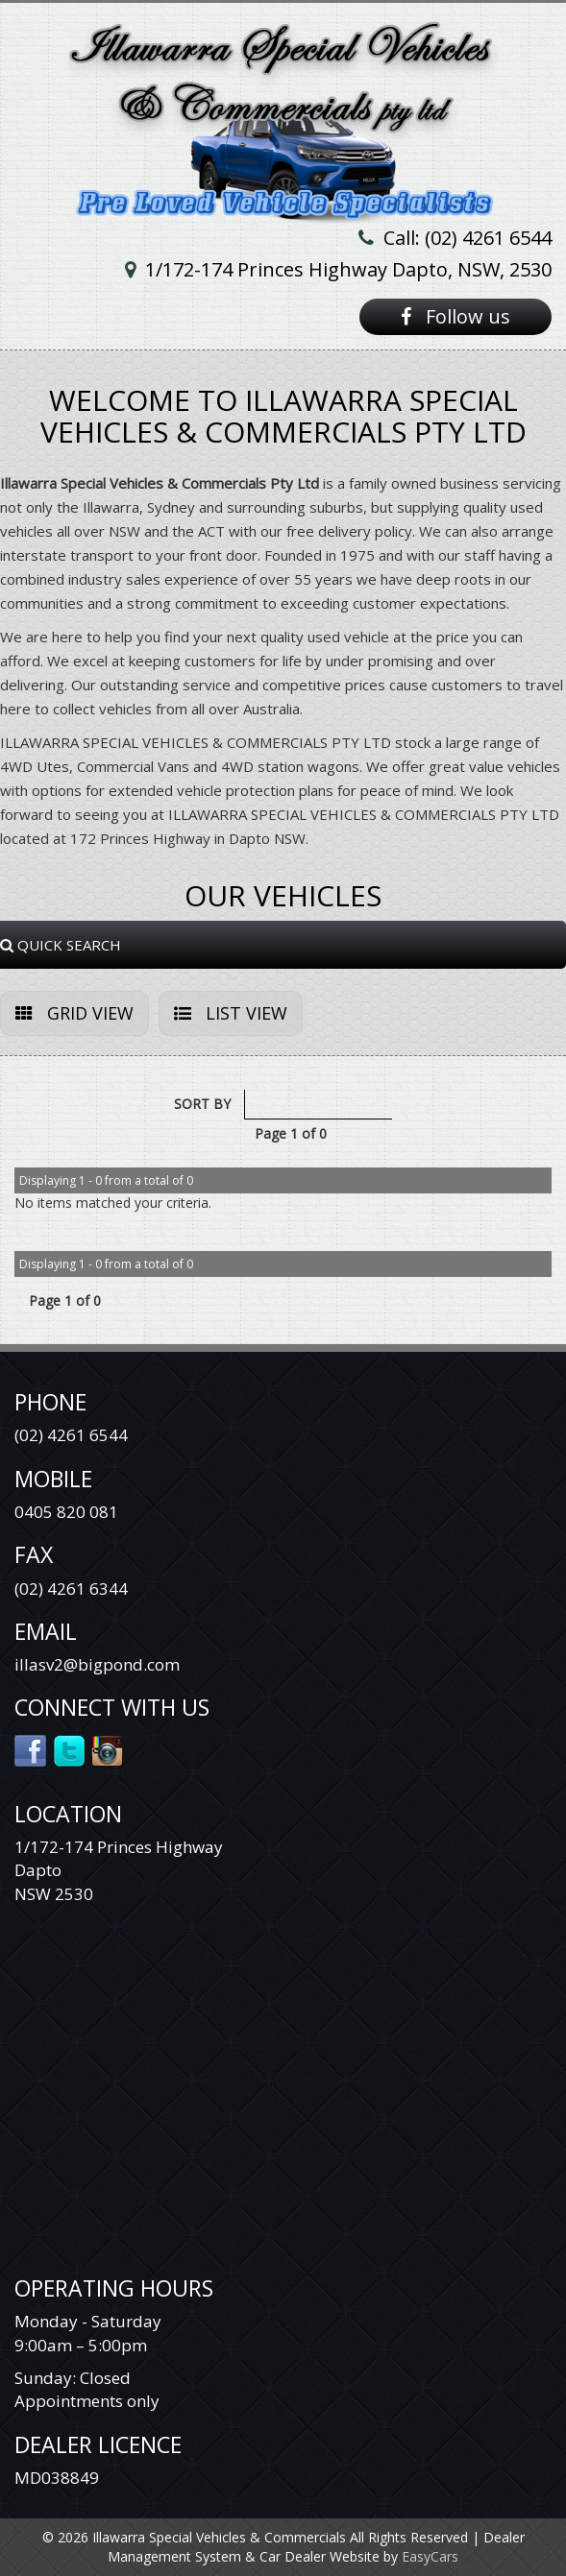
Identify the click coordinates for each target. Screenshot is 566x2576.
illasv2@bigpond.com (97, 1664)
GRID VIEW (74, 1012)
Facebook (31, 1749)
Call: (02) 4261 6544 (467, 238)
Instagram (108, 1749)
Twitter (69, 1749)
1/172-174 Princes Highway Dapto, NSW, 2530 (348, 269)
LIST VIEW (230, 1012)
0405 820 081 (66, 1512)
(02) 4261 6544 (71, 1435)
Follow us (455, 316)
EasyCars (430, 2556)
